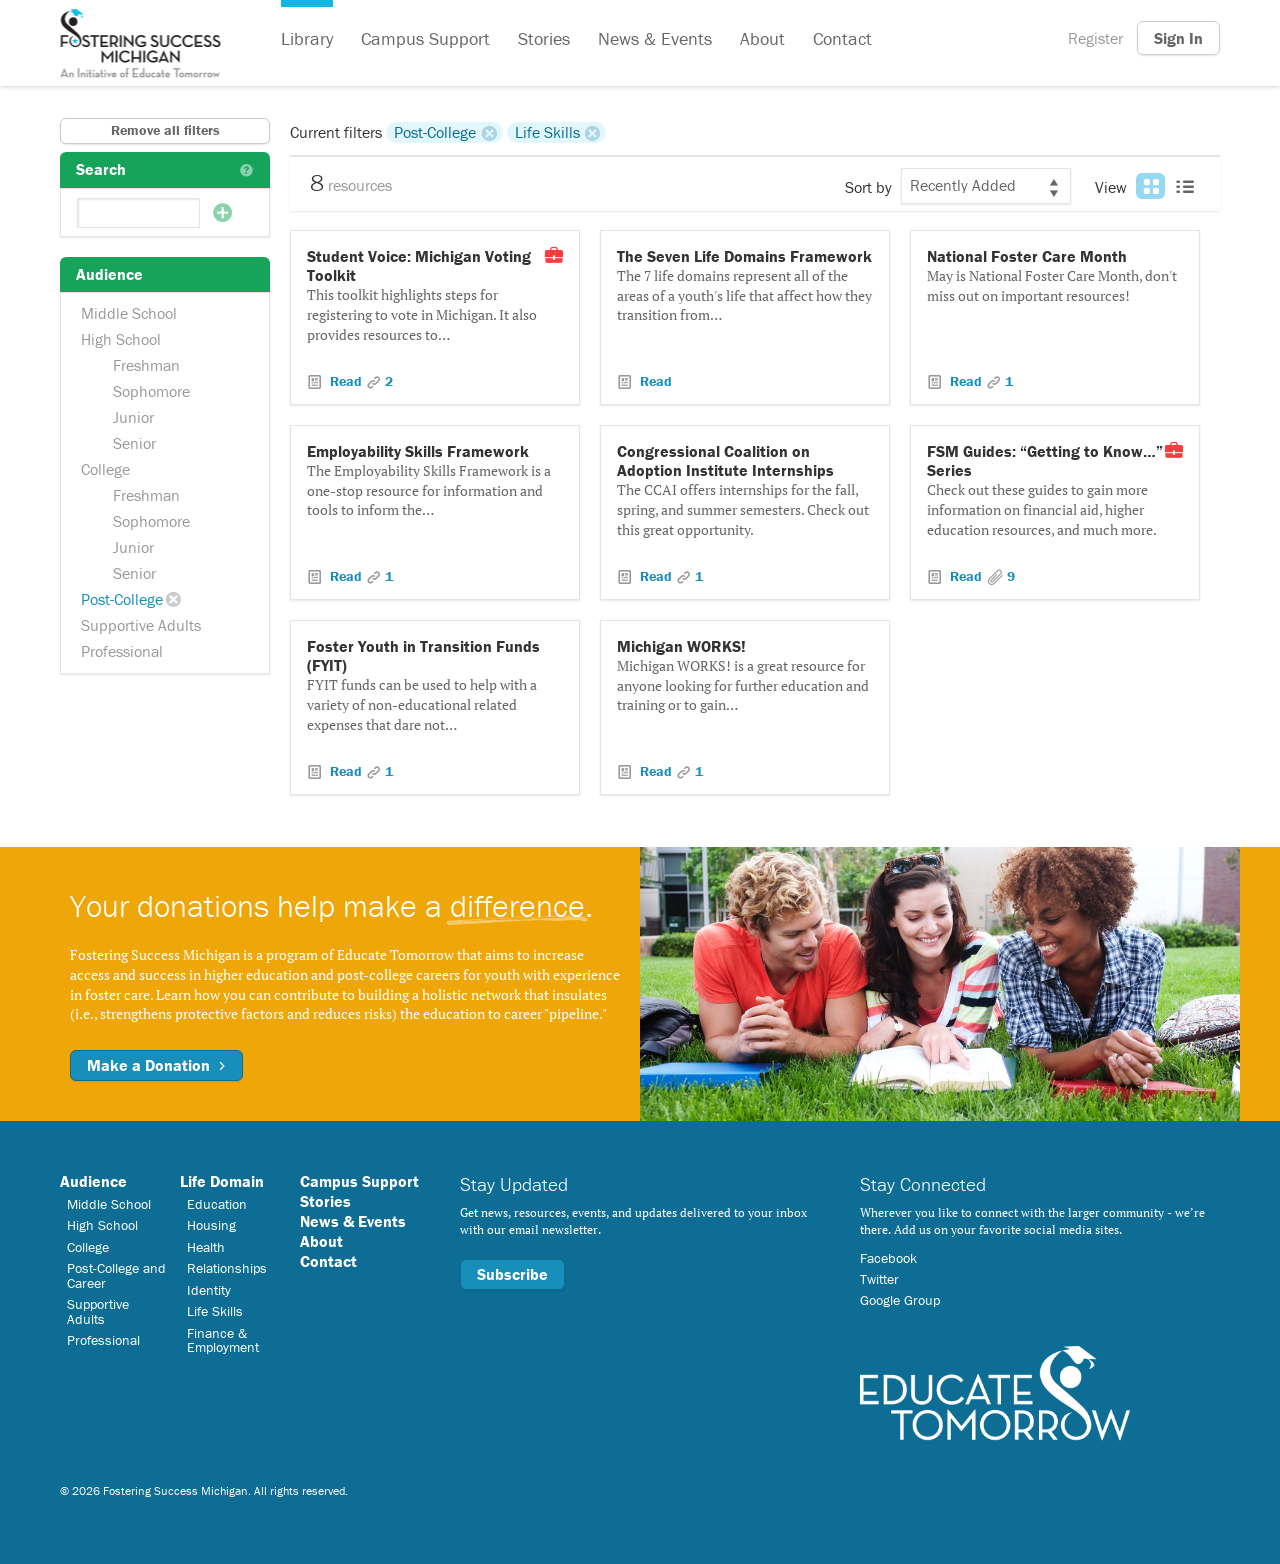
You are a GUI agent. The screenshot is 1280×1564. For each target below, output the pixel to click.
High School (121, 339)
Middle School (129, 313)
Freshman (146, 365)
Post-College (122, 599)
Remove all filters (165, 130)
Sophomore (151, 391)
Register (1095, 38)
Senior (134, 443)
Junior (133, 417)
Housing (211, 1225)
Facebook (888, 1258)
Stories (544, 38)
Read (346, 381)
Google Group (900, 1300)
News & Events (655, 38)
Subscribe (512, 1274)
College (105, 469)
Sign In (1178, 38)
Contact (842, 38)
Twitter (879, 1279)
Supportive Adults (141, 625)
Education (217, 1204)
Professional (122, 651)
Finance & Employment (223, 1340)
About (762, 38)
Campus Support (425, 38)
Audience (93, 1181)
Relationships (227, 1268)
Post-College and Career (116, 1275)
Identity (209, 1290)
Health (206, 1247)
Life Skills (547, 132)
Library (307, 38)
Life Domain (222, 1181)
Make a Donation (156, 1065)
